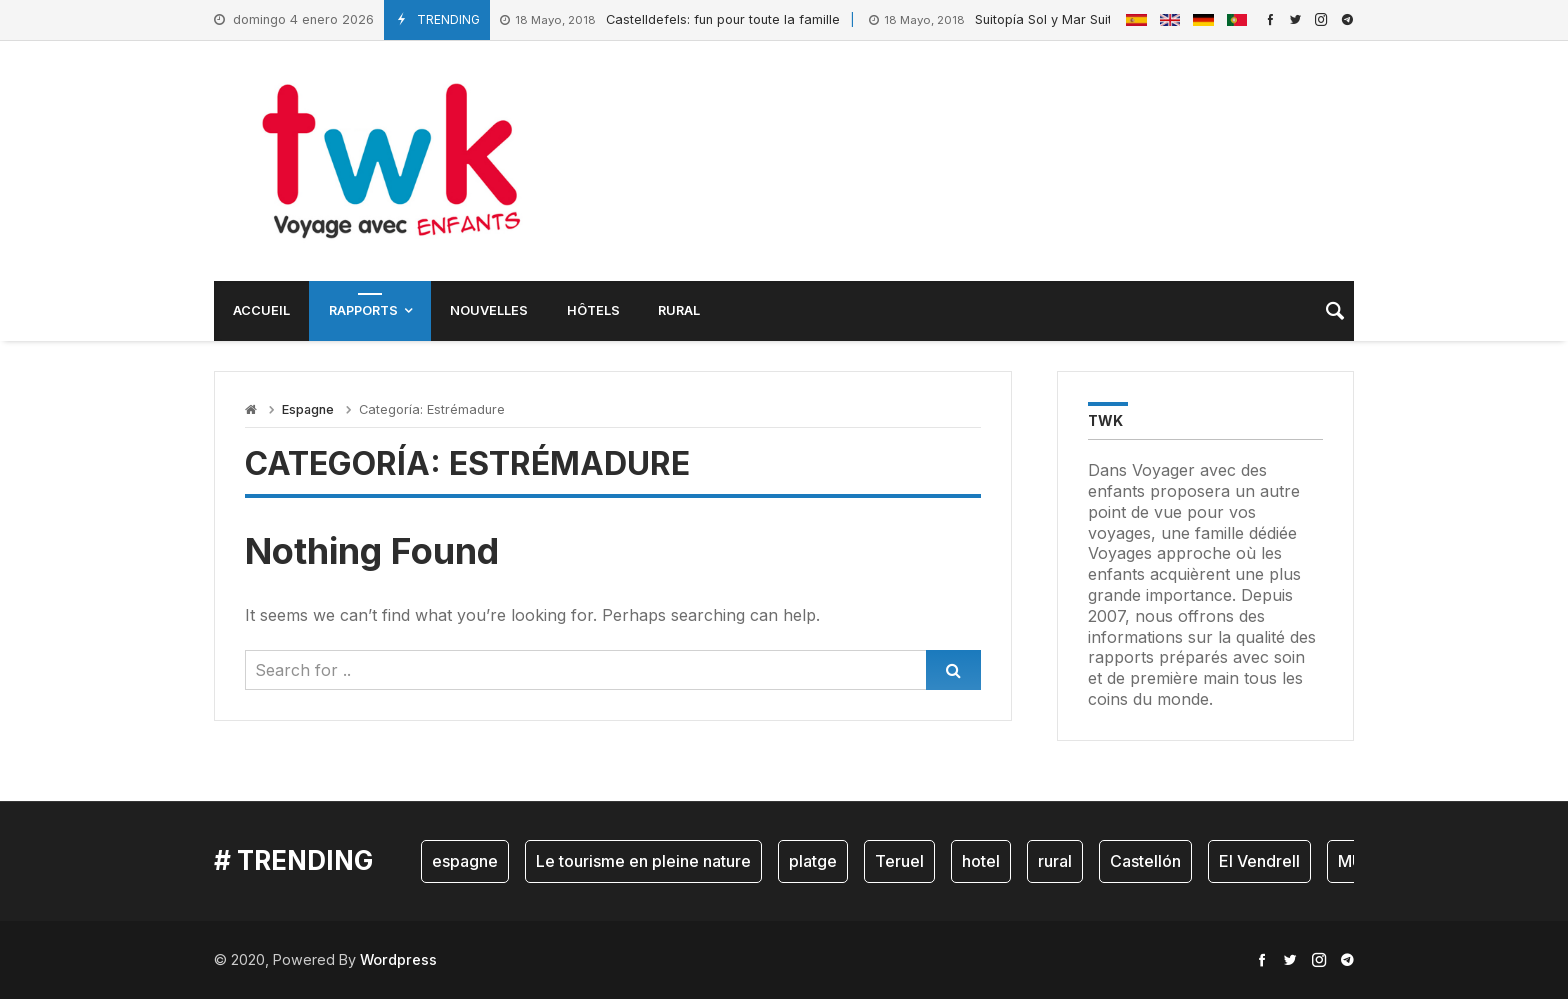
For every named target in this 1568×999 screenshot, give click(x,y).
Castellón (1145, 861)
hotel (981, 861)
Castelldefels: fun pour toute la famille (670, 20)
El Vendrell (1259, 861)
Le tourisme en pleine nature (643, 861)
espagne (465, 861)
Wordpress (398, 959)
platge (813, 861)
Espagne (308, 409)
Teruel (899, 861)
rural (1055, 861)
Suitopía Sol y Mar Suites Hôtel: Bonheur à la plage (1077, 20)
